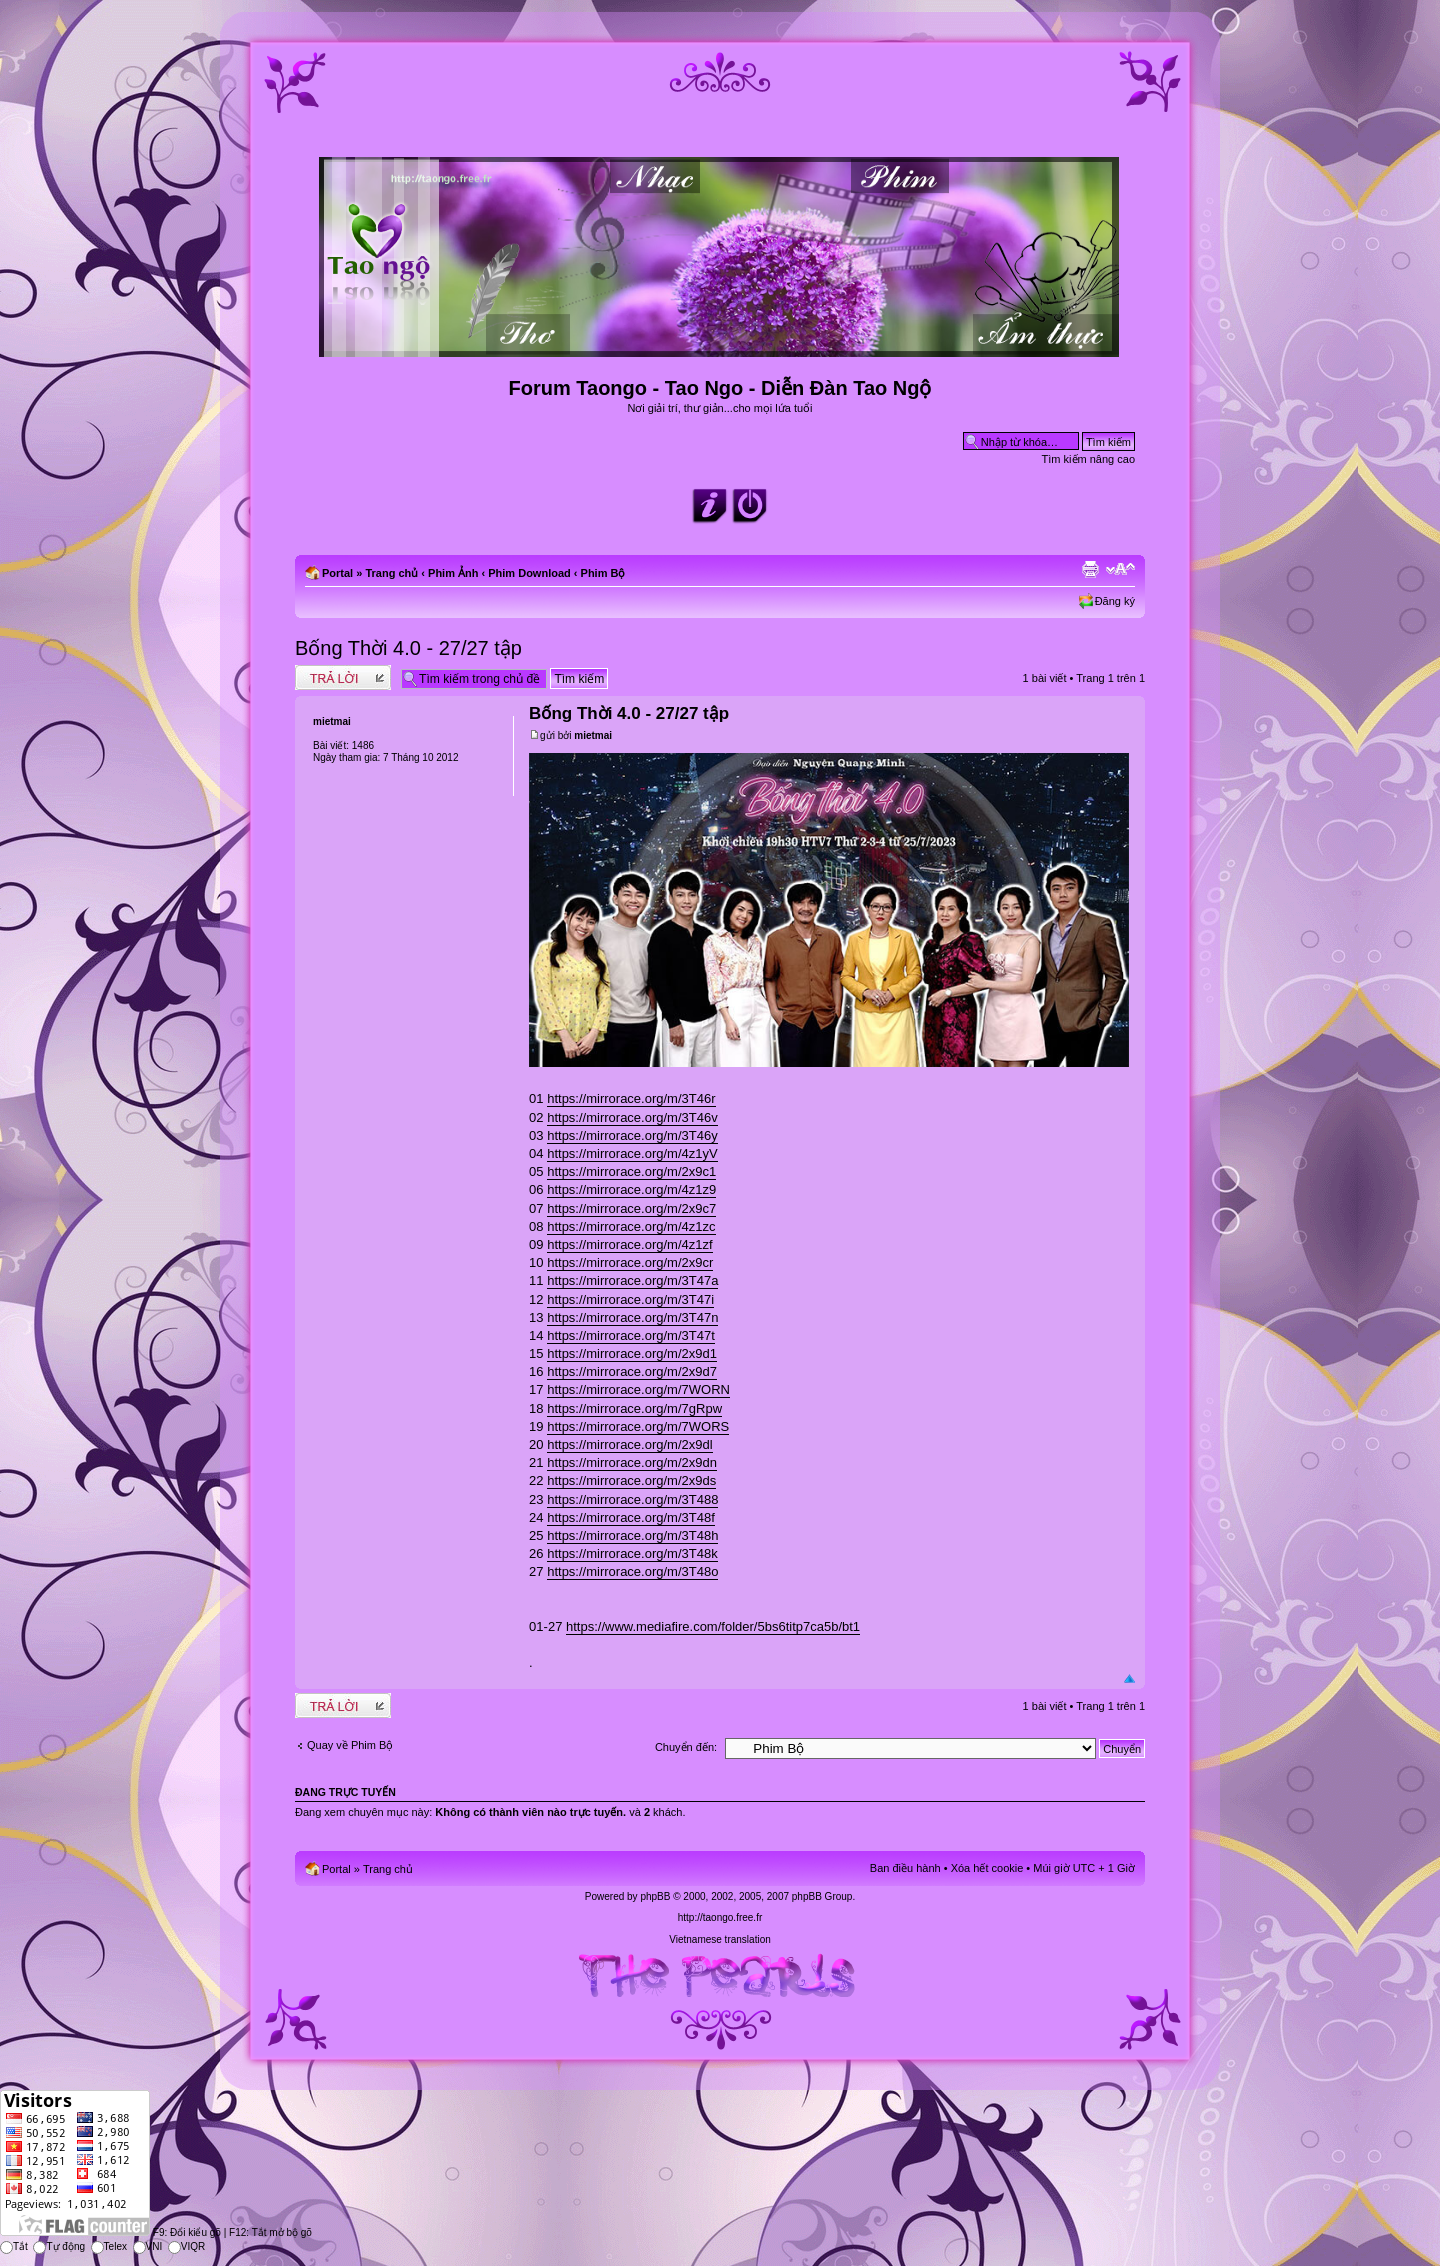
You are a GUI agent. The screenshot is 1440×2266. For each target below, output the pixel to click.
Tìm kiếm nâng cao (1088, 459)
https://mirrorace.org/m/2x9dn (632, 1462)
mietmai (593, 735)
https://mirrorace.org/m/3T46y (632, 1135)
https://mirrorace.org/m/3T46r (631, 1098)
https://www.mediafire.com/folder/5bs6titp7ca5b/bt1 (713, 1626)
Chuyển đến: (686, 1747)
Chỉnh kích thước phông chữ (1120, 569)
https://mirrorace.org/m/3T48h (632, 1535)
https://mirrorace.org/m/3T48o (632, 1571)
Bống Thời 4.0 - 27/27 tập (408, 648)
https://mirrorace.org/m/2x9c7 (631, 1208)
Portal (337, 573)
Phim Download (529, 573)
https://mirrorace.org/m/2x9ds (631, 1480)
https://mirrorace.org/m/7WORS (638, 1426)
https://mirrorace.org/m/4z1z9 (631, 1189)
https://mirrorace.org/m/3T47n (632, 1317)
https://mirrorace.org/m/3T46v (632, 1117)
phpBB (655, 1896)
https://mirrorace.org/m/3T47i (630, 1299)
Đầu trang (1129, 1679)
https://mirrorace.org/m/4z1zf (629, 1244)
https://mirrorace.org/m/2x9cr (630, 1262)
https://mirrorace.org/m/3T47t (631, 1335)
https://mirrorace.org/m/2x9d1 (632, 1353)
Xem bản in (1090, 569)
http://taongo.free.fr (720, 1917)
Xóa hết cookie (987, 1868)
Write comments (343, 677)
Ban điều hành (905, 1868)
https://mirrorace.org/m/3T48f (631, 1517)
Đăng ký (1115, 601)
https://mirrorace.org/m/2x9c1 (631, 1171)
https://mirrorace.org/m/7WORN (638, 1389)
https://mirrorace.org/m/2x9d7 (632, 1371)
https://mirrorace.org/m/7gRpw (634, 1408)
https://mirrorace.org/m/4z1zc (631, 1226)
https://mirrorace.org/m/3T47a (632, 1280)
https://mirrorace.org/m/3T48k (632, 1553)
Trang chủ (391, 573)
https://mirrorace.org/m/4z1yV (632, 1153)
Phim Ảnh (453, 573)
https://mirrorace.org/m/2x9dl (629, 1444)
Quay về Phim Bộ (350, 1745)
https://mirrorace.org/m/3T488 (632, 1499)
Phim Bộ (603, 573)
